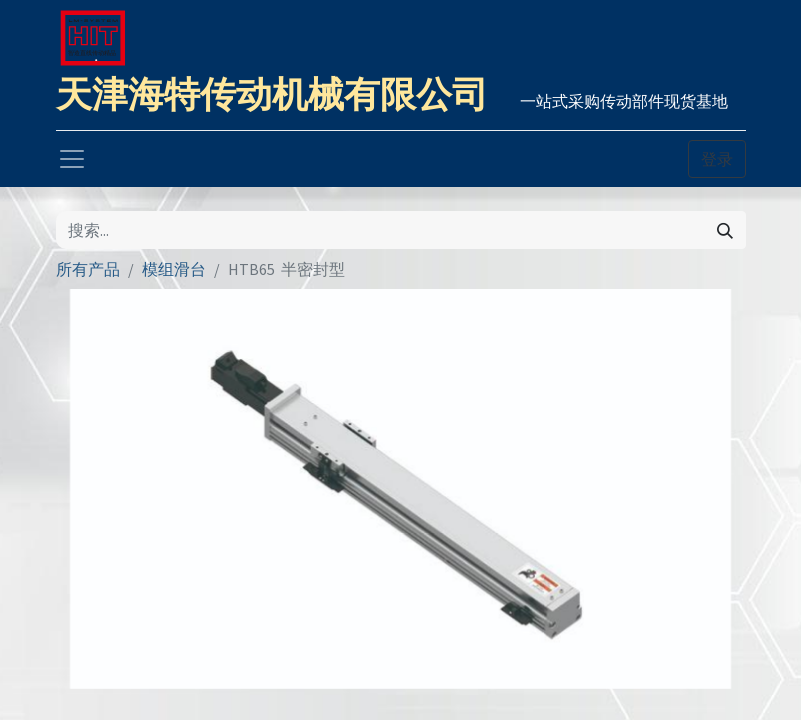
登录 (717, 159)
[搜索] (725, 230)
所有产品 (88, 269)
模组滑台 (174, 269)
